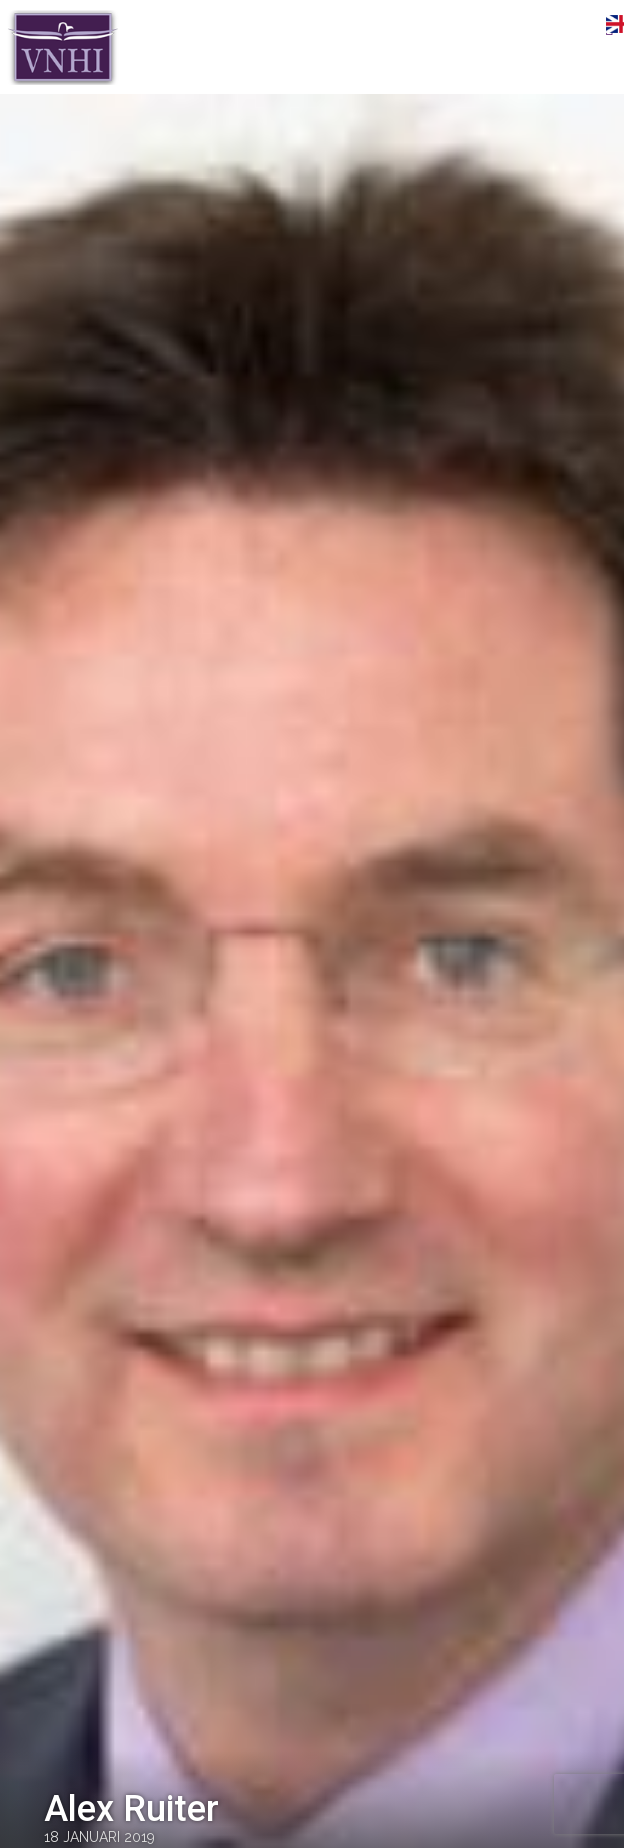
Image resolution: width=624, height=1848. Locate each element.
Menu (579, 27)
